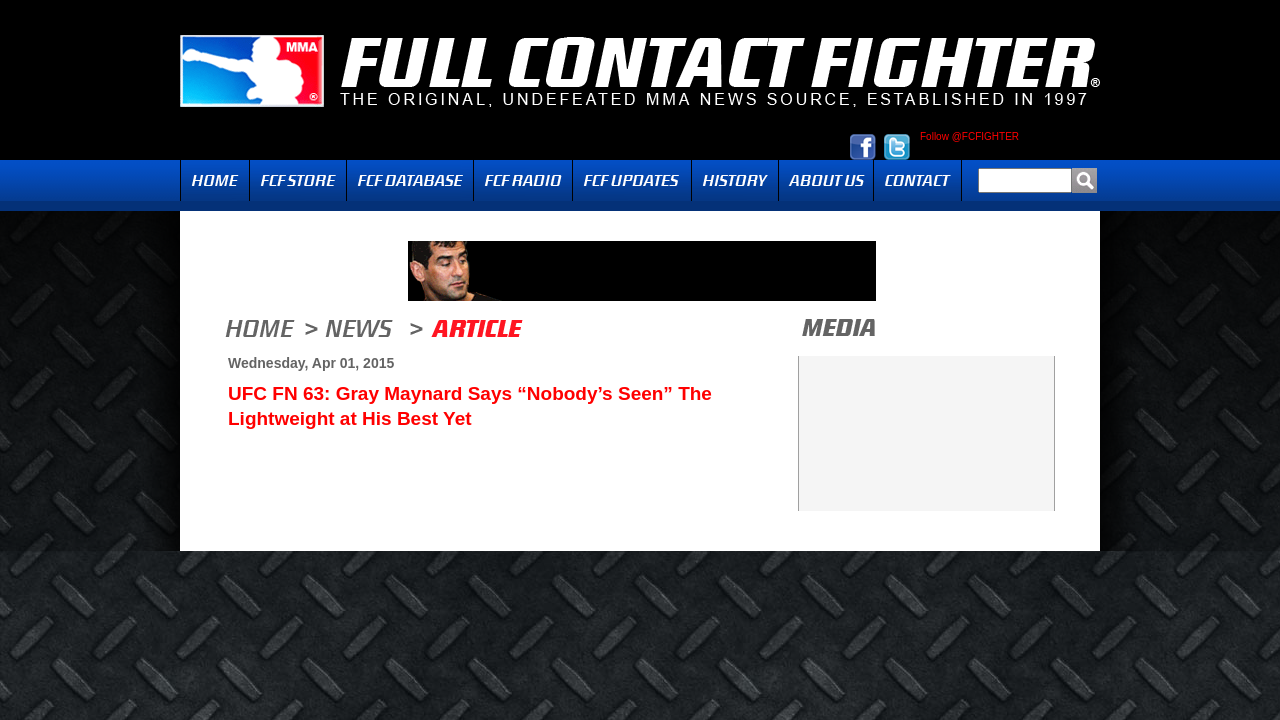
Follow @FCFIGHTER (969, 137)
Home (215, 180)
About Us (826, 180)
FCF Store (298, 180)
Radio (523, 180)
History (735, 180)
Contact (917, 180)
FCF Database (410, 180)
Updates (632, 180)
